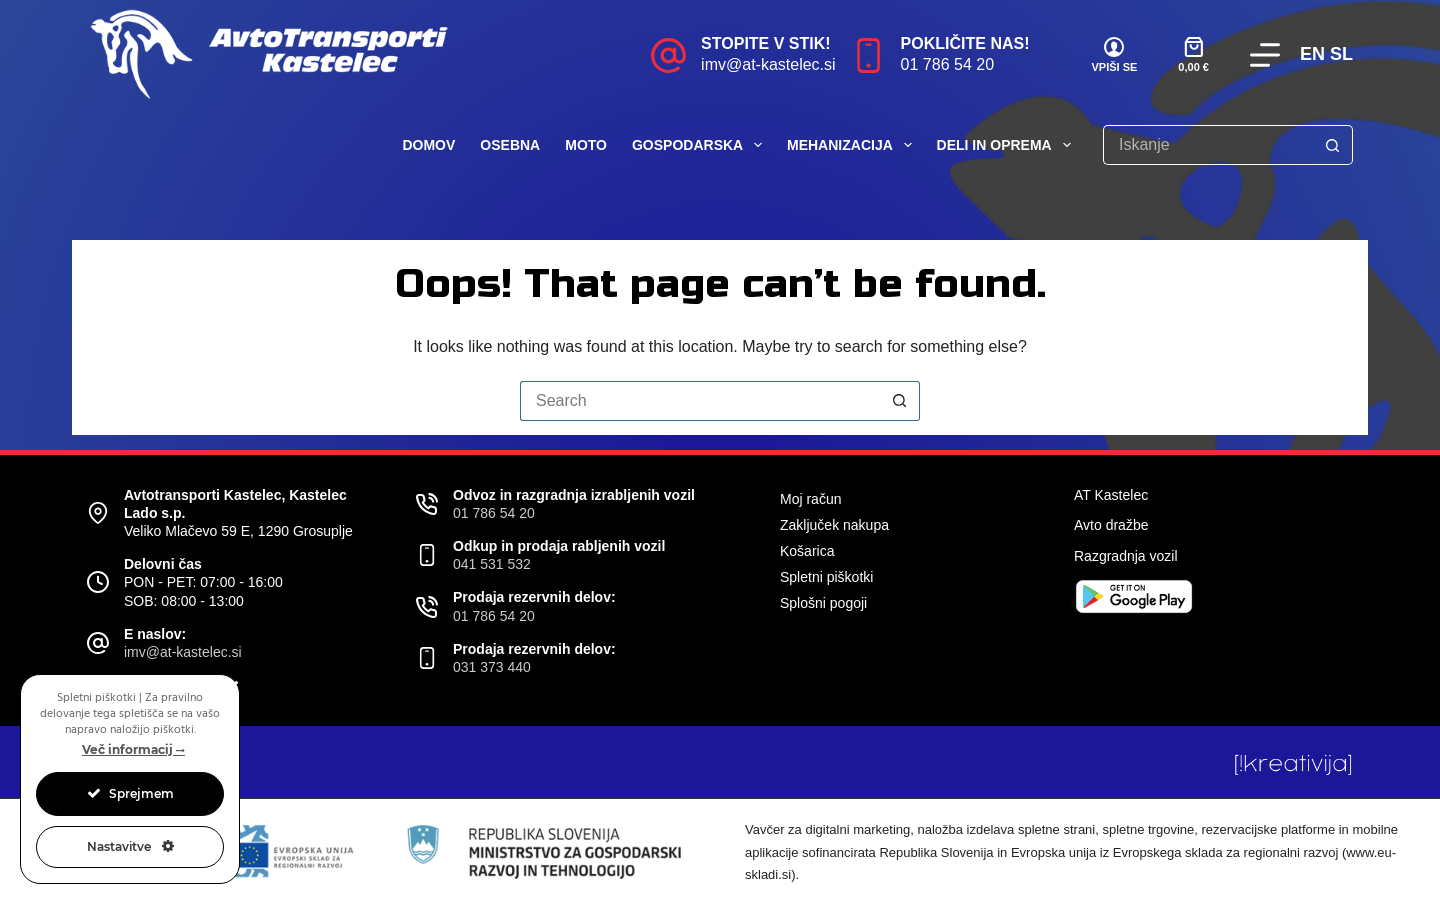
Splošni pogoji (823, 603)
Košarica (807, 551)
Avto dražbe (1111, 525)
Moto (586, 145)
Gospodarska (701, 145)
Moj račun (810, 499)
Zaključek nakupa (834, 525)
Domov (428, 145)
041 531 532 (492, 564)
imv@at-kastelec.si (768, 64)
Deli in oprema (1008, 145)
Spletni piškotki (826, 577)
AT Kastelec (1111, 495)
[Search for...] (1208, 145)
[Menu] (1265, 55)
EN (1312, 54)
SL (1341, 54)
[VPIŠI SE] (1115, 55)
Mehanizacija (853, 145)
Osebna (510, 145)
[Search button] (1333, 145)
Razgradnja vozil (1126, 556)
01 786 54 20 (947, 64)
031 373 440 (492, 667)
